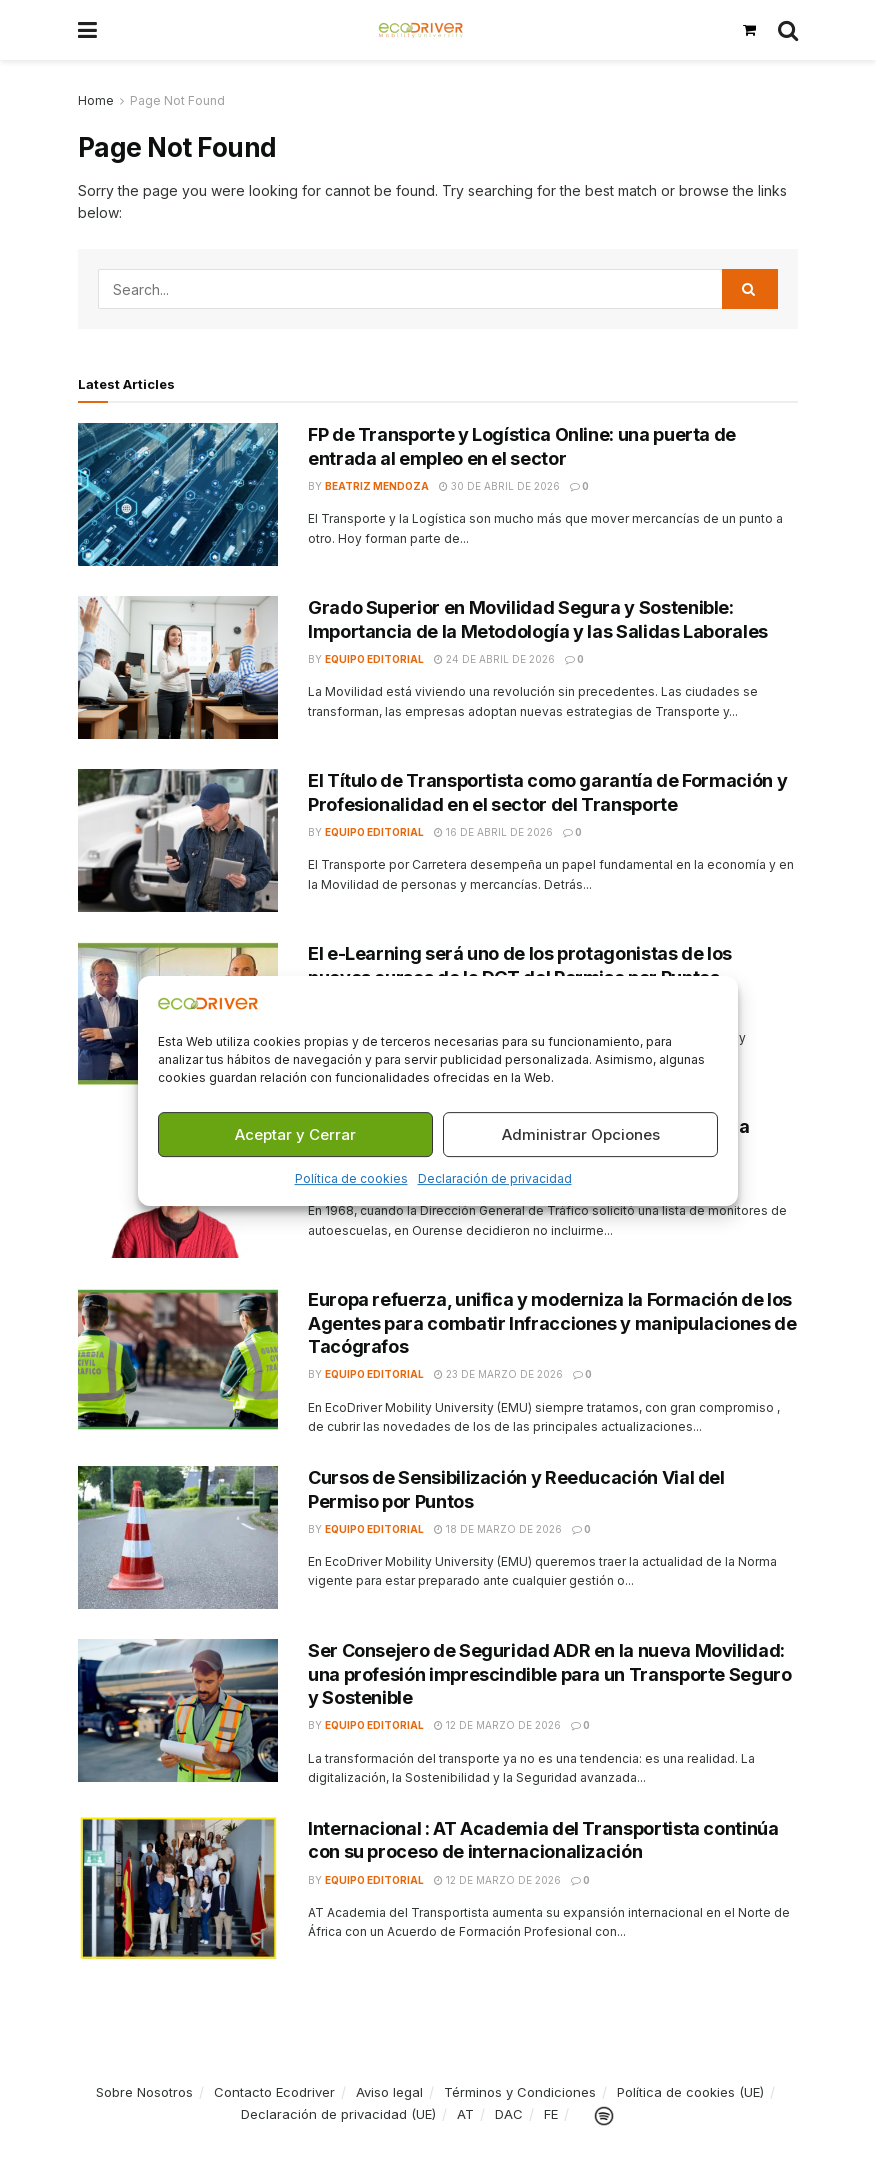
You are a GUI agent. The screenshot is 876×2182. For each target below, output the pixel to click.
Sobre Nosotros (144, 2092)
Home (96, 100)
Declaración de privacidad (495, 1179)
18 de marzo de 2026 (498, 1529)
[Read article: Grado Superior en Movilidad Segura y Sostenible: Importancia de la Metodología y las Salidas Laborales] (178, 667)
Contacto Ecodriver (274, 2092)
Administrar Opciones (581, 1134)
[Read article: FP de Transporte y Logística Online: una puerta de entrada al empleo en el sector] (178, 494)
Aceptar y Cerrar (295, 1134)
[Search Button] (788, 30)
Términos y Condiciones (520, 2092)
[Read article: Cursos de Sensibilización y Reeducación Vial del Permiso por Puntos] (178, 1537)
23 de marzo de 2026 (498, 1374)
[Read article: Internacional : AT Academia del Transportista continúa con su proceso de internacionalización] (178, 1888)
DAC (509, 2114)
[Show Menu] (87, 30)
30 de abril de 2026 (499, 486)
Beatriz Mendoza (377, 486)
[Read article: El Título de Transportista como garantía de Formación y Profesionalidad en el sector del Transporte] (178, 840)
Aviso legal (389, 2092)
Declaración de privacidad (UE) (338, 2114)
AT (465, 2114)
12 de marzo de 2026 (497, 1725)
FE (551, 2114)
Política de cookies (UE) (690, 2092)
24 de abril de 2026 (494, 659)
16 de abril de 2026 (493, 832)
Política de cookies (351, 1179)
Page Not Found (177, 100)
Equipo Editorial (374, 659)
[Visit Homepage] (420, 30)
